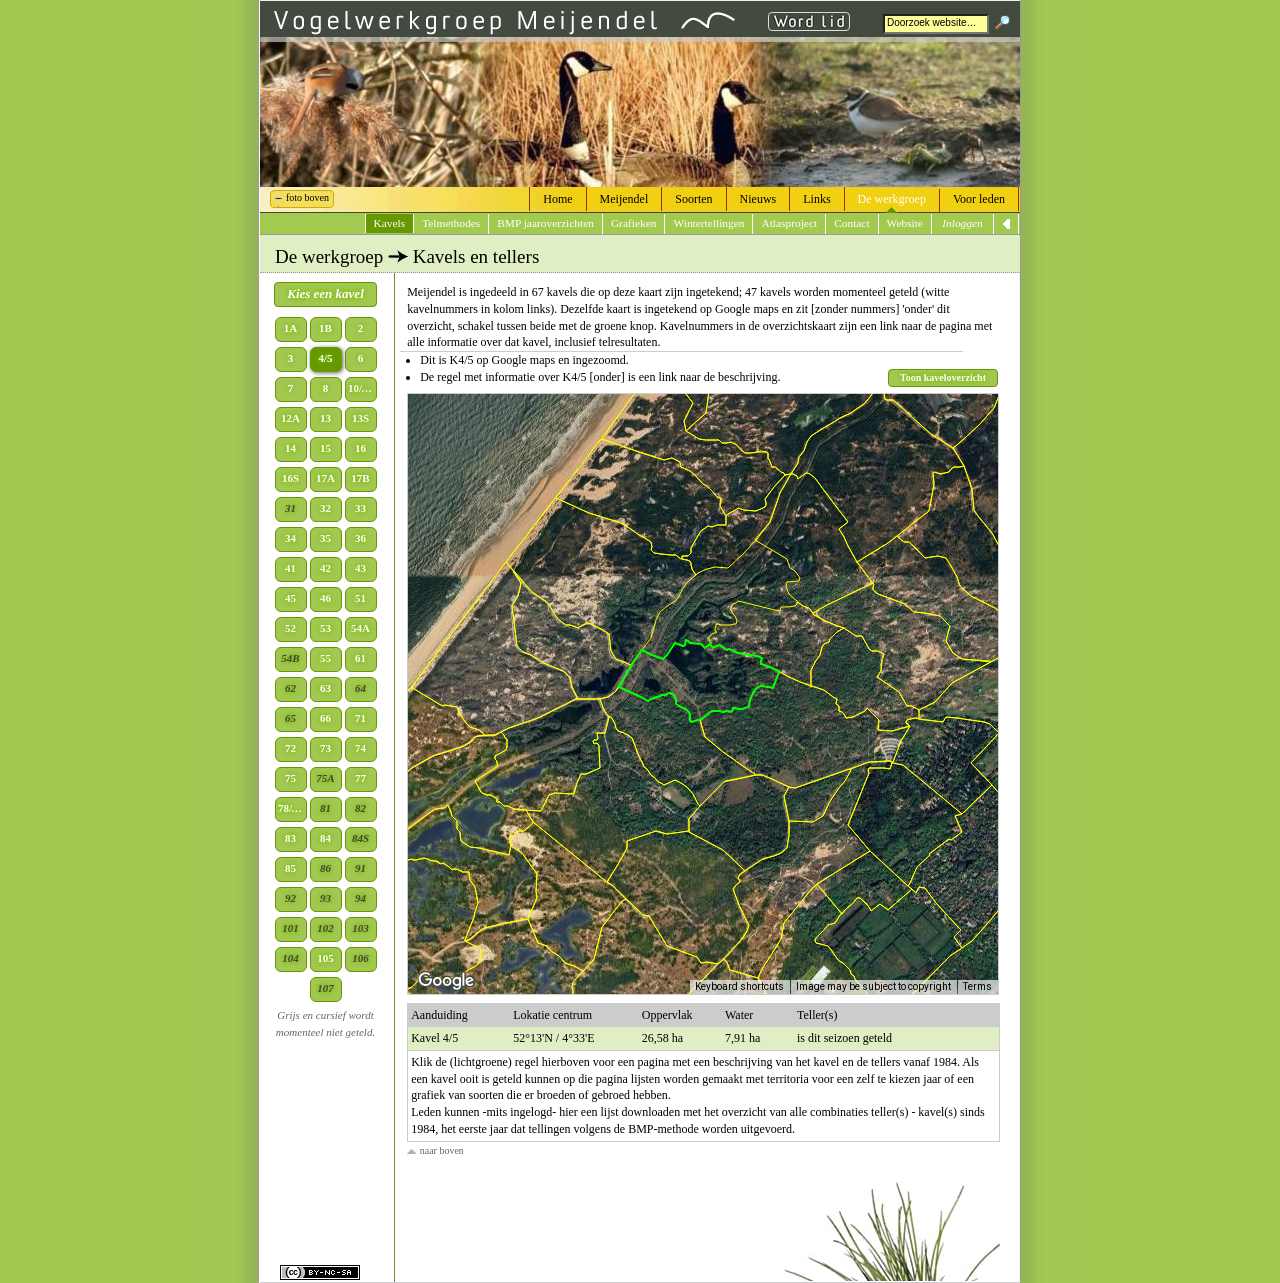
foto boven (307, 197)
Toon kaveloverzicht (943, 377)
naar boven (435, 1150)
